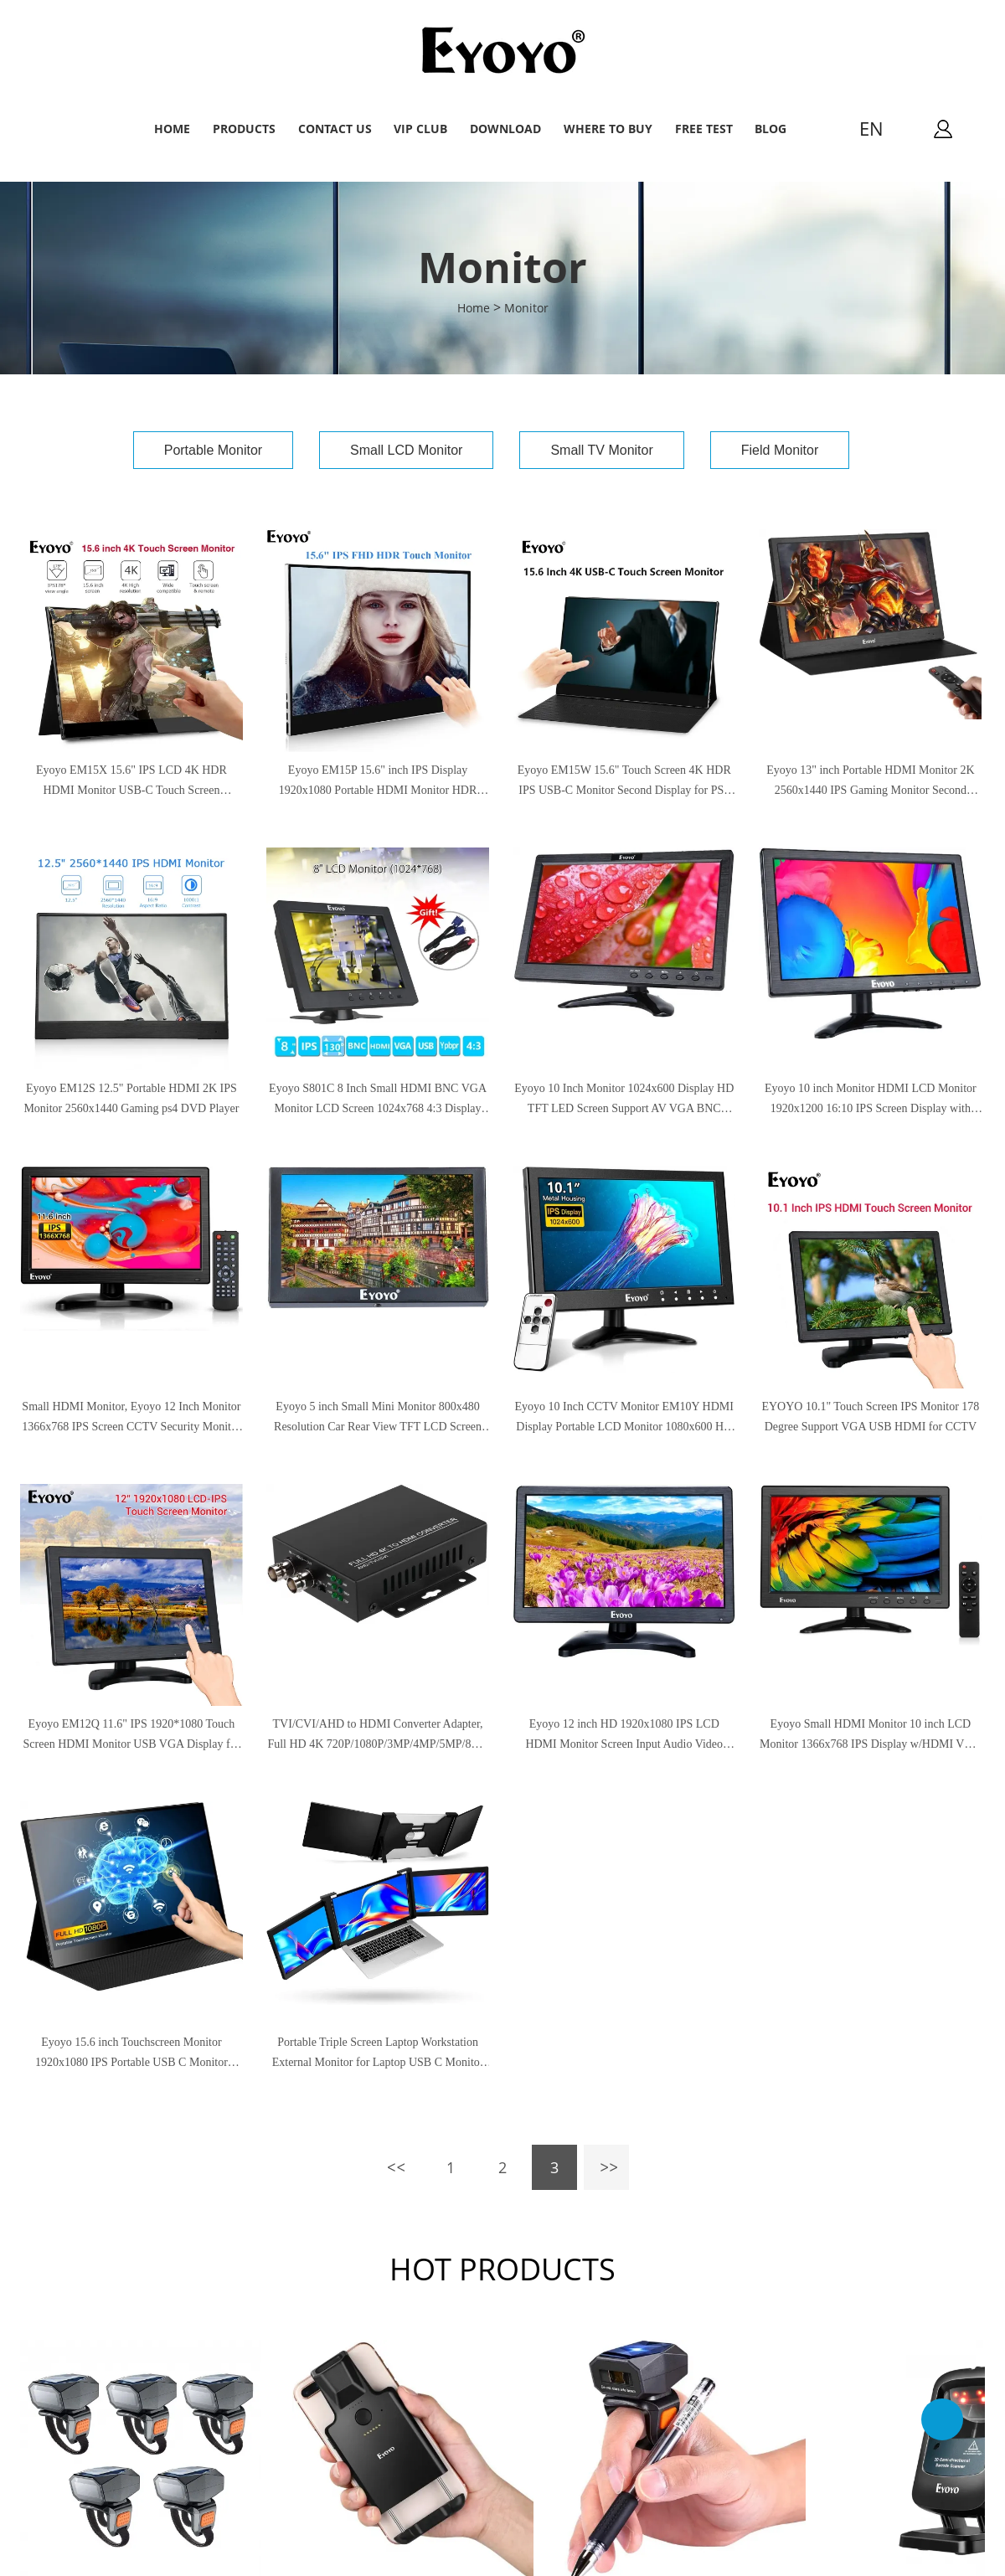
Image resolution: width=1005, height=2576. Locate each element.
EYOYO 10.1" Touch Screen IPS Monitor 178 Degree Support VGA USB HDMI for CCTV (870, 1416)
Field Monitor (779, 450)
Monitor (526, 308)
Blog (770, 129)
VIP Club (420, 129)
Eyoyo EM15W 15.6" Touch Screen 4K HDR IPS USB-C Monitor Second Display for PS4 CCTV (624, 782)
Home (172, 129)
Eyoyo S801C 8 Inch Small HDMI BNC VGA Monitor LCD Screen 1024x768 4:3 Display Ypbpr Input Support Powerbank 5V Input (378, 1100)
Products (244, 129)
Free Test (704, 129)
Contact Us (335, 129)
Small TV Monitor (601, 450)
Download (505, 129)
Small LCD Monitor (406, 450)
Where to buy (608, 129)
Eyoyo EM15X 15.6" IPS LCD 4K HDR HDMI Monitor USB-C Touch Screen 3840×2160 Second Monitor (131, 782)
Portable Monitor (213, 450)
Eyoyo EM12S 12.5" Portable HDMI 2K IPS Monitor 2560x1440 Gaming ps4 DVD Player (131, 1098)
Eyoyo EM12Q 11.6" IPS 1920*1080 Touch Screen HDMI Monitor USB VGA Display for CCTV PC (131, 1736)
